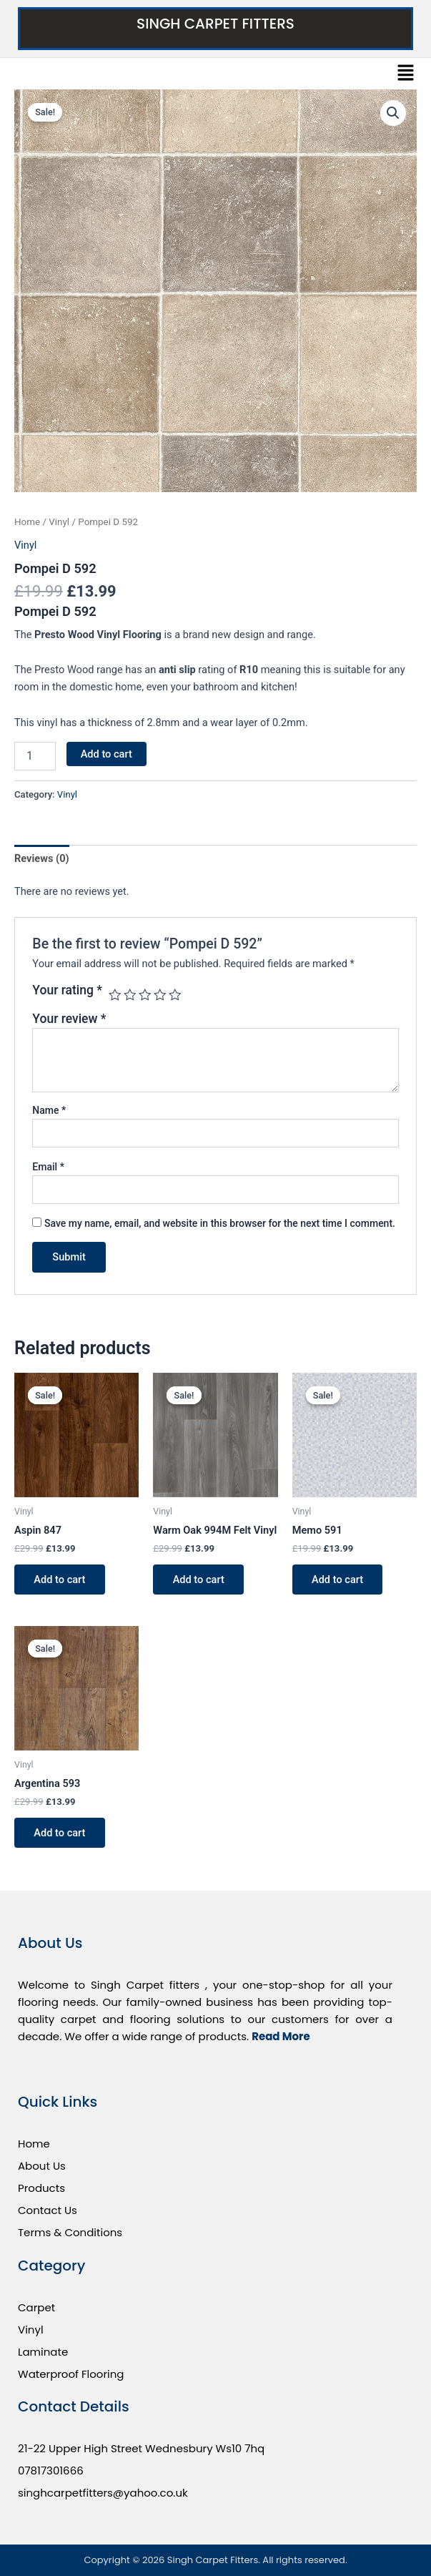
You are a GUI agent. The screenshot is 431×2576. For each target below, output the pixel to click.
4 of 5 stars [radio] (160, 995)
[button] (406, 73)
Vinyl (59, 521)
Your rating (67, 990)
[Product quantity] (35, 756)
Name (49, 1110)
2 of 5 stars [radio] (130, 995)
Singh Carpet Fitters (215, 24)
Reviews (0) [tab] (41, 858)
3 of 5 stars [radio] (145, 995)
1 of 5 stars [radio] (115, 995)
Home (27, 521)
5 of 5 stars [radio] (175, 995)
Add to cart (106, 754)
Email (48, 1166)
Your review (69, 1019)
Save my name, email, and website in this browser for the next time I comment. (219, 1223)
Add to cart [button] (60, 1579)
